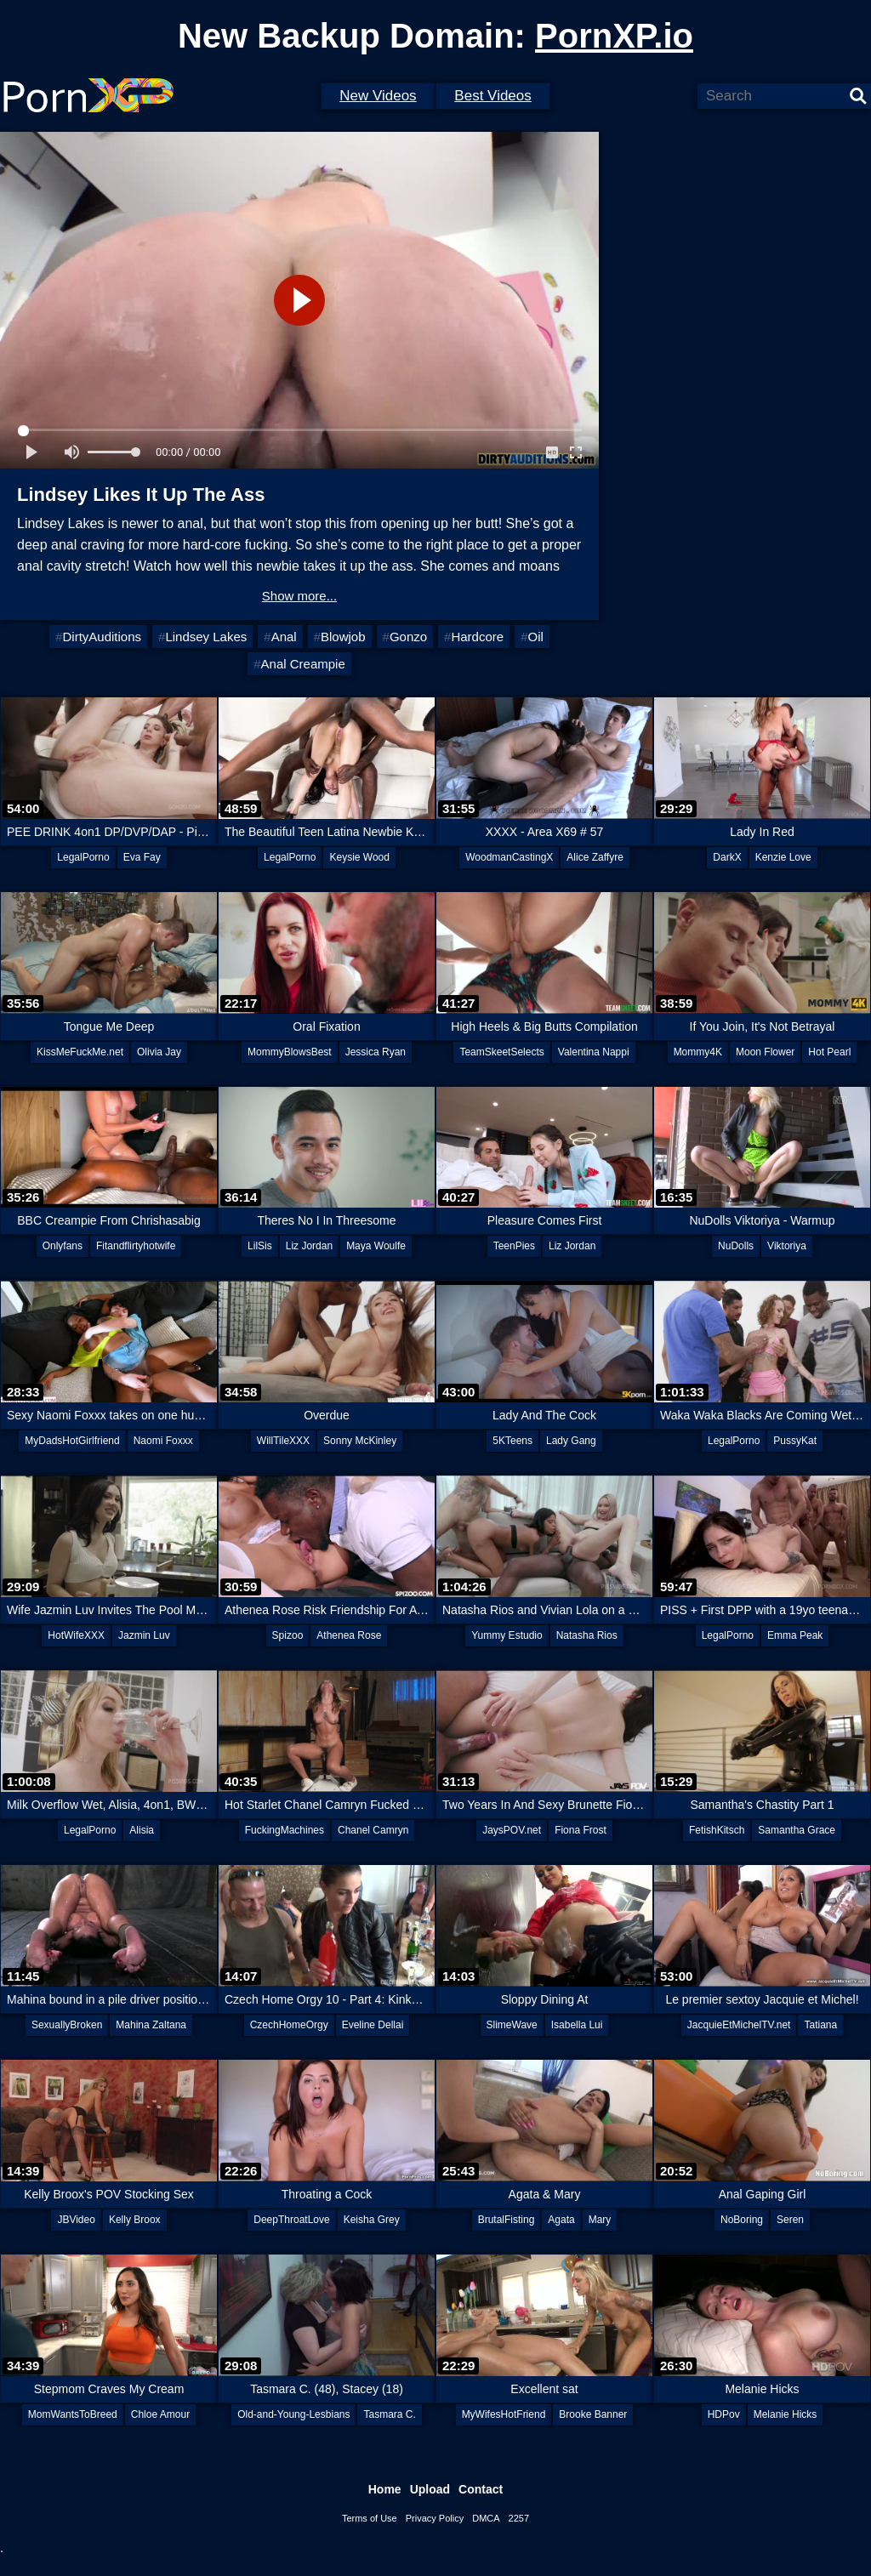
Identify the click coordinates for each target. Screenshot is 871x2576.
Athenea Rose (348, 1635)
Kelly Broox (135, 2220)
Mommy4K (698, 1052)
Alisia (141, 1830)
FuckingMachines (284, 1830)
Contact (480, 2489)
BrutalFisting (506, 2220)
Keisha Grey (372, 2220)
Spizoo (288, 1635)
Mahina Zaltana (151, 2025)
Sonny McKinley (359, 1441)
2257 (519, 2518)
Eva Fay (142, 857)
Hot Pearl (829, 1052)
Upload (430, 2489)
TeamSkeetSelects (501, 1052)
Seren (790, 2220)
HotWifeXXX (76, 1635)
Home (384, 2489)
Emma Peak (795, 1635)
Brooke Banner (593, 2414)
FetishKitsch (716, 1830)
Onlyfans (63, 1246)
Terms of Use (369, 2518)
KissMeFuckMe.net (80, 1052)
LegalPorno (83, 857)
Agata (561, 2220)
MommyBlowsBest (290, 1052)
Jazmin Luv (144, 1635)
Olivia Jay (159, 1052)
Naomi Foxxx (163, 1441)
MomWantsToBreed (72, 2414)
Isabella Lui (577, 2025)
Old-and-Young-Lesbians (293, 2414)
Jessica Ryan (375, 1052)
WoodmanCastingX (509, 857)
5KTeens (512, 1441)
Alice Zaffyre (594, 857)
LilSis (260, 1246)
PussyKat (795, 1441)
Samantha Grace (796, 1830)
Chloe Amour (160, 2414)
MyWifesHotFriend (504, 2414)
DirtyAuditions (102, 636)
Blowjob (343, 636)
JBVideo (75, 2220)
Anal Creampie (303, 664)
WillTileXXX (283, 1441)
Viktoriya (786, 1246)
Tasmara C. (389, 2414)
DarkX (727, 857)
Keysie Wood (359, 857)
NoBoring (741, 2220)
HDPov (724, 2414)
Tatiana (820, 2025)
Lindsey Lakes (206, 636)
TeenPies (514, 1246)
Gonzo (408, 636)
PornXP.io (614, 35)
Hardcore (477, 636)
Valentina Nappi (593, 1052)
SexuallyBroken (66, 2025)
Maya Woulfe (376, 1246)
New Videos (377, 96)
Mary (600, 2220)
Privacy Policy (435, 2518)
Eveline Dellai (373, 2025)
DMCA (485, 2518)
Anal (284, 636)
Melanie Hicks (785, 2414)
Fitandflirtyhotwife (135, 1246)
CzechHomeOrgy (289, 2025)
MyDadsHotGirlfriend (72, 1441)
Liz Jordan (309, 1246)
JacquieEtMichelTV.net (739, 2025)
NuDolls (736, 1246)
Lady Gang (571, 1441)
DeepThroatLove (291, 2220)
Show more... (299, 596)
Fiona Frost (580, 1830)
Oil (535, 636)
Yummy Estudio (506, 1635)
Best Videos (492, 96)
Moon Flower (765, 1052)
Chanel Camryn (373, 1830)
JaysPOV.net (511, 1830)
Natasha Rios (587, 1635)
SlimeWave (512, 2025)
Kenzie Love (783, 857)
